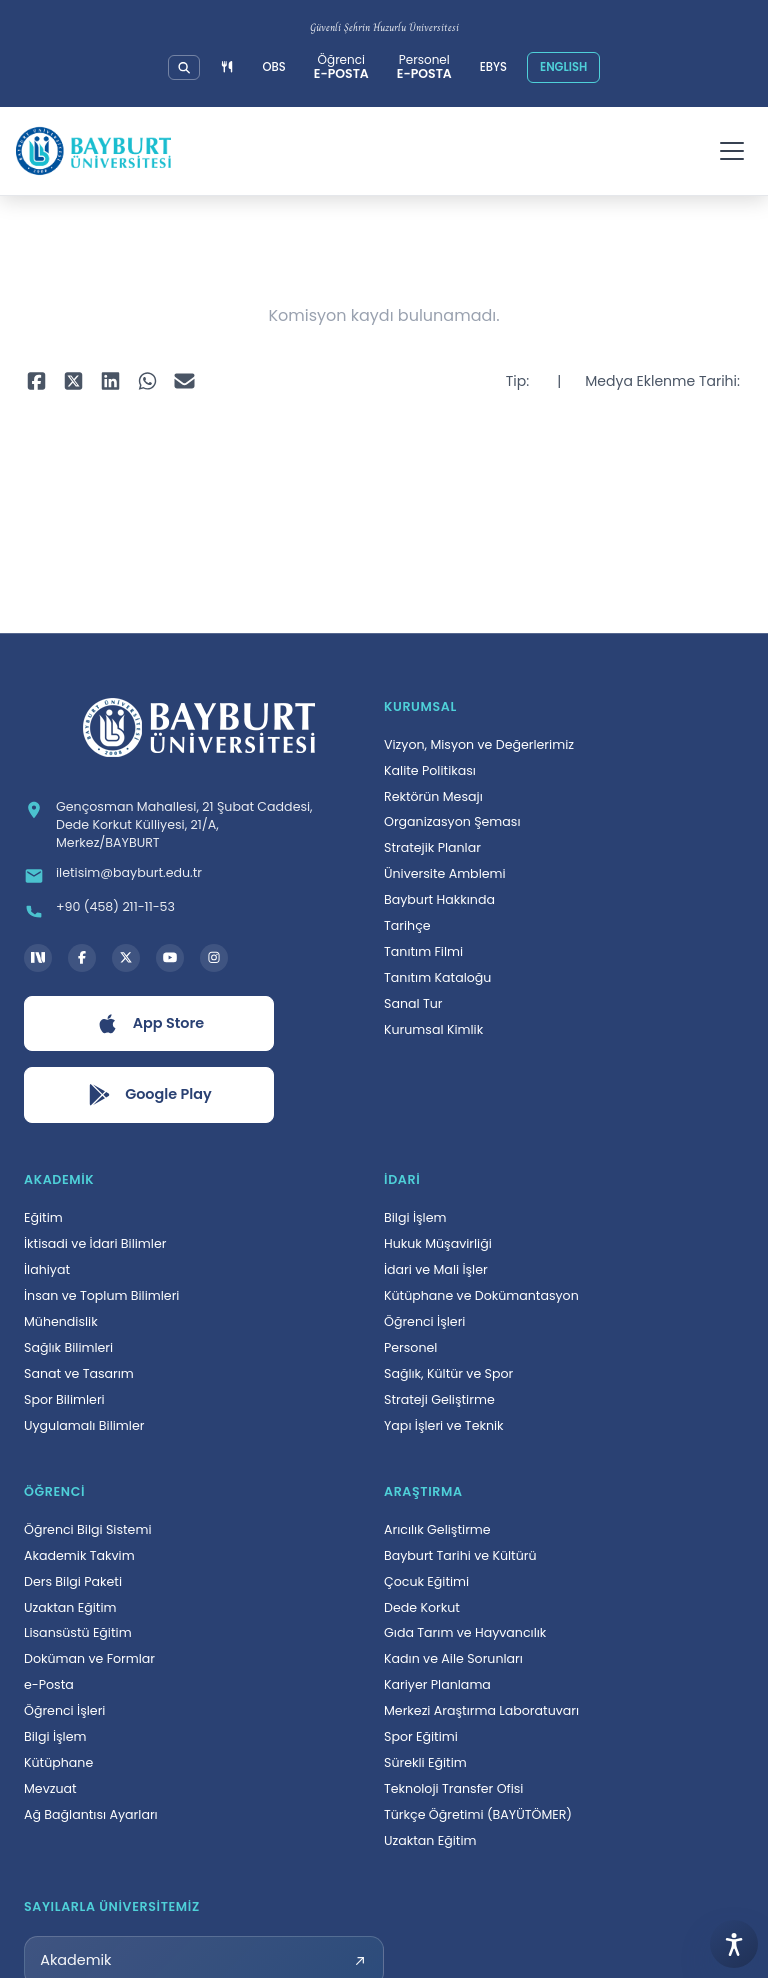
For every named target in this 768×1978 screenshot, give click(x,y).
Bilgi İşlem (415, 1217)
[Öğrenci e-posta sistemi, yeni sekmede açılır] (341, 67)
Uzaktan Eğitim (70, 1607)
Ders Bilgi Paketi (73, 1581)
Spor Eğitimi (421, 1736)
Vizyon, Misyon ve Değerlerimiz (479, 744)
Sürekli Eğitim (425, 1762)
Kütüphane (58, 1762)
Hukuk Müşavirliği (438, 1243)
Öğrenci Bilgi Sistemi (88, 1529)
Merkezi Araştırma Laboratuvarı (481, 1710)
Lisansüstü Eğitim (78, 1632)
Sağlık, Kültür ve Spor (448, 1373)
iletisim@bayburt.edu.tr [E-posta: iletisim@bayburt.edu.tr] (129, 872)
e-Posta (49, 1684)
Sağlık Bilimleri (68, 1347)
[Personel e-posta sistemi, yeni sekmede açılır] (424, 67)
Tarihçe (407, 925)
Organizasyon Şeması (452, 821)
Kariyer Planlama (437, 1684)
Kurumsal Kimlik (433, 1029)
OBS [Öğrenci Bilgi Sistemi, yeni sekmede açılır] (274, 67)
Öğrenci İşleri (424, 1321)
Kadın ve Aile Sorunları (453, 1658)
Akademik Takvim (79, 1555)
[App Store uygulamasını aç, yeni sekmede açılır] (149, 1024)
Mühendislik (61, 1321)
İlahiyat (47, 1269)
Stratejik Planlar (432, 847)
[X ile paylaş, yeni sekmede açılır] (73, 382)
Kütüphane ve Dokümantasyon (481, 1295)
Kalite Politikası (430, 770)
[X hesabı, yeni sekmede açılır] (126, 958)
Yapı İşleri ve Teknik (444, 1425)
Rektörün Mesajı (433, 796)
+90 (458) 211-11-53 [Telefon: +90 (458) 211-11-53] (115, 906)
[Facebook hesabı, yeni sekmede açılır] (82, 958)
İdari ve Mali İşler (436, 1269)
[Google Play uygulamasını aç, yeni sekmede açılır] (149, 1095)
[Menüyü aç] (732, 151)
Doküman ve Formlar (89, 1658)
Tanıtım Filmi (423, 951)
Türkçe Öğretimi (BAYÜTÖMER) (478, 1814)
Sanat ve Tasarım (79, 1373)
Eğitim (43, 1217)
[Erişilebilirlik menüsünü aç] (734, 1944)
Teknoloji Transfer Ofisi (453, 1788)
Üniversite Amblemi (445, 873)
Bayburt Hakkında (439, 899)
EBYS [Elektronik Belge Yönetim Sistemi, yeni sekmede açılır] (493, 67)
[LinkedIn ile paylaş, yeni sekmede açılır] (110, 382)
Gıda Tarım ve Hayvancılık (465, 1632)
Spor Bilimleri (64, 1399)
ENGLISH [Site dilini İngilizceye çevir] (563, 67)
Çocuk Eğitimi (426, 1581)
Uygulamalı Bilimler (84, 1425)
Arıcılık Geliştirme (437, 1529)
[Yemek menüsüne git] (227, 67)
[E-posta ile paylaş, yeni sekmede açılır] (184, 382)
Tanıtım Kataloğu (437, 977)
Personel (410, 1347)
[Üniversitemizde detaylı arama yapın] (184, 68)
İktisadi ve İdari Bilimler (95, 1243)
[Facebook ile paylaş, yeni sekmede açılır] (36, 382)
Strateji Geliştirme (439, 1399)
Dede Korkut (422, 1607)
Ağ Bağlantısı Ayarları (91, 1814)
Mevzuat (50, 1788)
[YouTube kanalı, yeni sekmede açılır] (170, 958)
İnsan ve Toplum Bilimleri (101, 1295)
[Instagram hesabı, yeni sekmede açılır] (214, 958)
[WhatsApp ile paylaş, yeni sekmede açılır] (147, 382)
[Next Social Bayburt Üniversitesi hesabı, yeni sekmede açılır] (38, 958)
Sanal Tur (413, 1003)
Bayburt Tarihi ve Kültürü (460, 1555)
